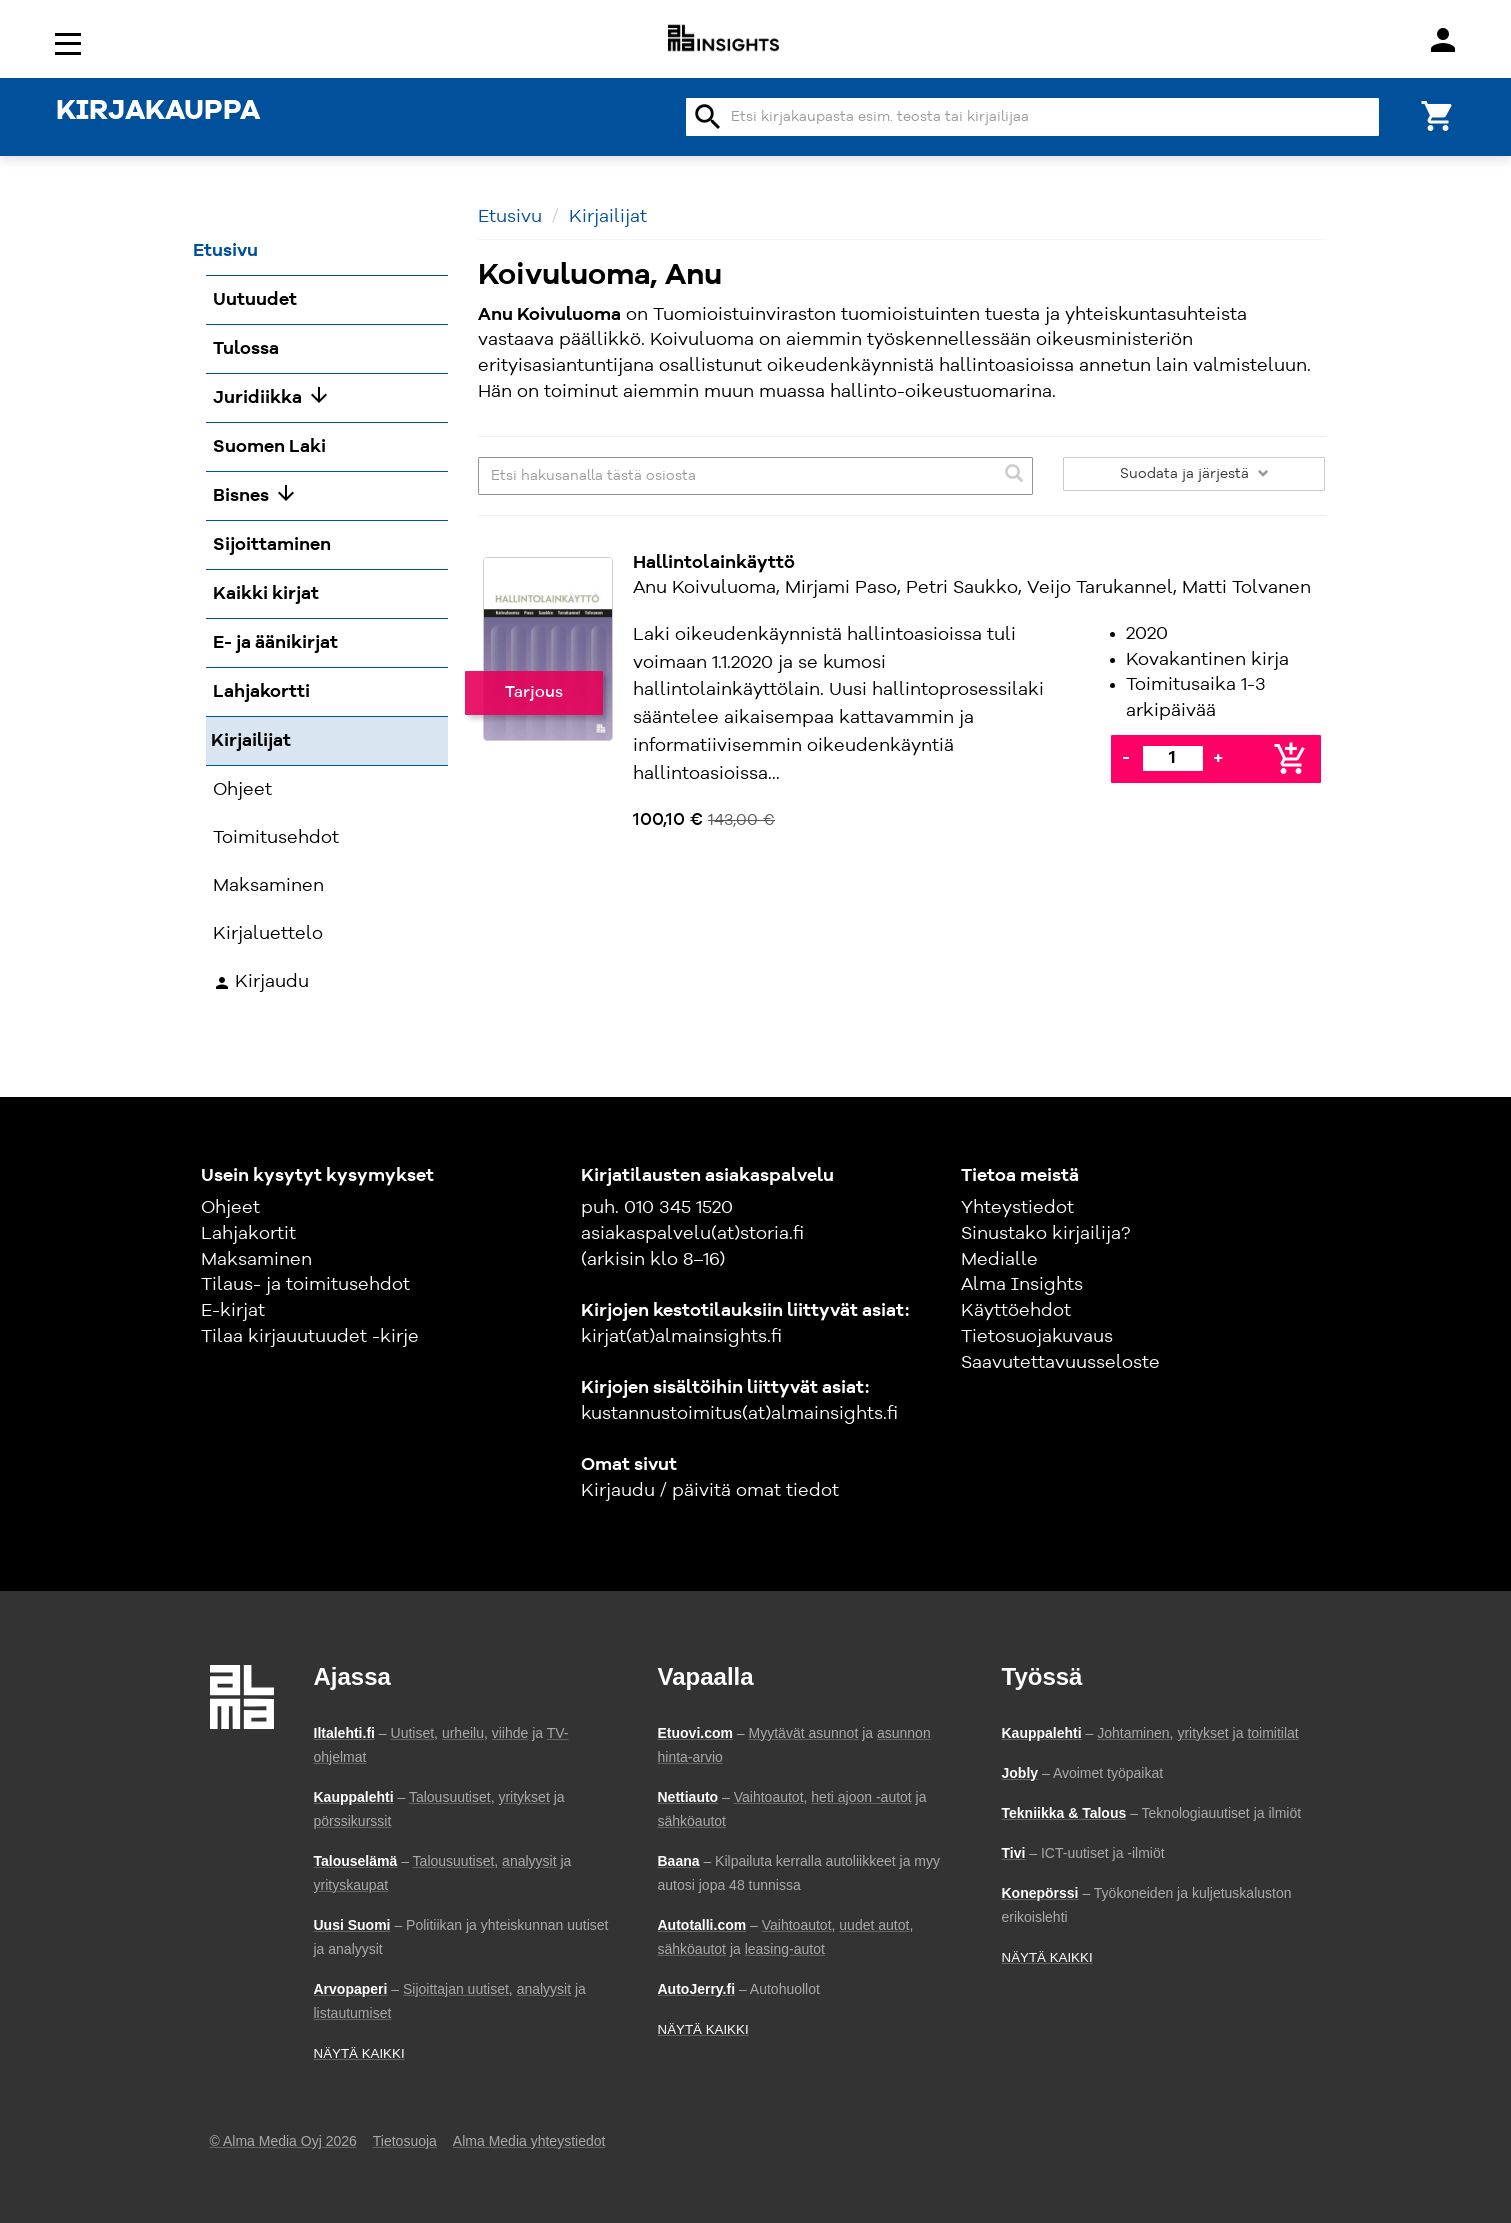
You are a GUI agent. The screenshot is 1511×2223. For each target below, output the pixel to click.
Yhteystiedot (1017, 1208)
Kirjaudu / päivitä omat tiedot (710, 1491)
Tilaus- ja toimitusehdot (305, 1285)
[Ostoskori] (1438, 114)
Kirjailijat (608, 217)
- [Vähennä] (1126, 758)
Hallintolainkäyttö (714, 563)
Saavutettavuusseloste (1060, 1363)
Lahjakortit (248, 1234)
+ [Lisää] (1218, 758)
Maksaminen (256, 1260)
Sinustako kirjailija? (1045, 1234)
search (708, 117)
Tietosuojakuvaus (1037, 1337)
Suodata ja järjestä (1194, 474)
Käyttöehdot (1016, 1311)
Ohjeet (230, 1208)
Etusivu (510, 217)
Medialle (999, 1260)
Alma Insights (1022, 1285)
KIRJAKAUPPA (158, 112)
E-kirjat (233, 1311)
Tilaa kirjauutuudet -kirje (310, 1337)
